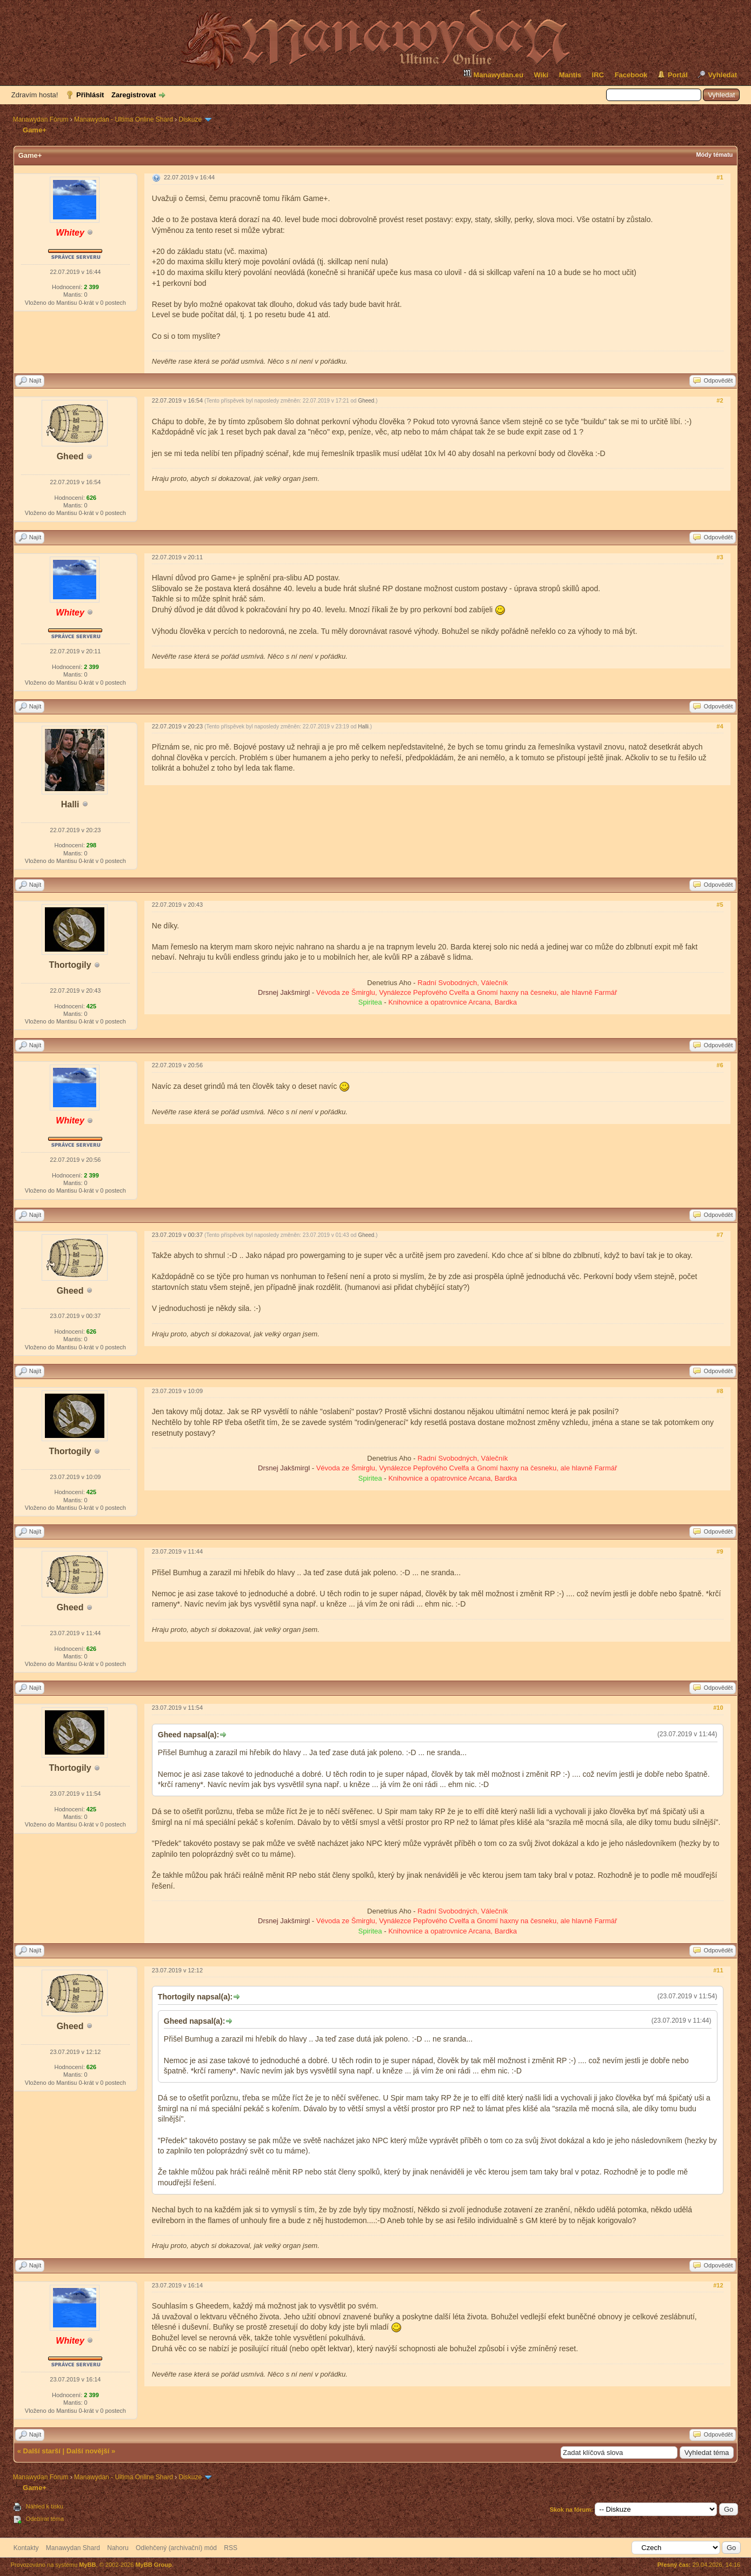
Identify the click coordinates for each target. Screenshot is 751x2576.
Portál (678, 75)
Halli (70, 804)
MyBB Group (153, 2564)
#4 (719, 726)
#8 (719, 1391)
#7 (719, 1235)
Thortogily (70, 964)
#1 (719, 177)
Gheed (70, 456)
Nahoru (117, 2548)
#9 (719, 1551)
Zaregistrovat (133, 95)
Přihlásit (90, 95)
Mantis (570, 75)
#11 (718, 1970)
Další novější (88, 2451)
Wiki (541, 75)
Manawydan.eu (493, 74)
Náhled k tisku (44, 2506)
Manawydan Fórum (41, 119)
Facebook (631, 75)
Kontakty (26, 2548)
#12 (718, 2285)
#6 (719, 1065)
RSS (230, 2548)
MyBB (87, 2564)
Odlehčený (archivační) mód (176, 2548)
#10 (718, 1707)
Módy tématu (714, 154)
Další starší (42, 2451)
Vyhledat (722, 75)
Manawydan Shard (73, 2548)
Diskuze (190, 119)
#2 (719, 400)
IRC (598, 75)
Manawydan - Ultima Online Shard (123, 119)
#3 (719, 557)
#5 (719, 904)
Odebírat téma (45, 2518)
